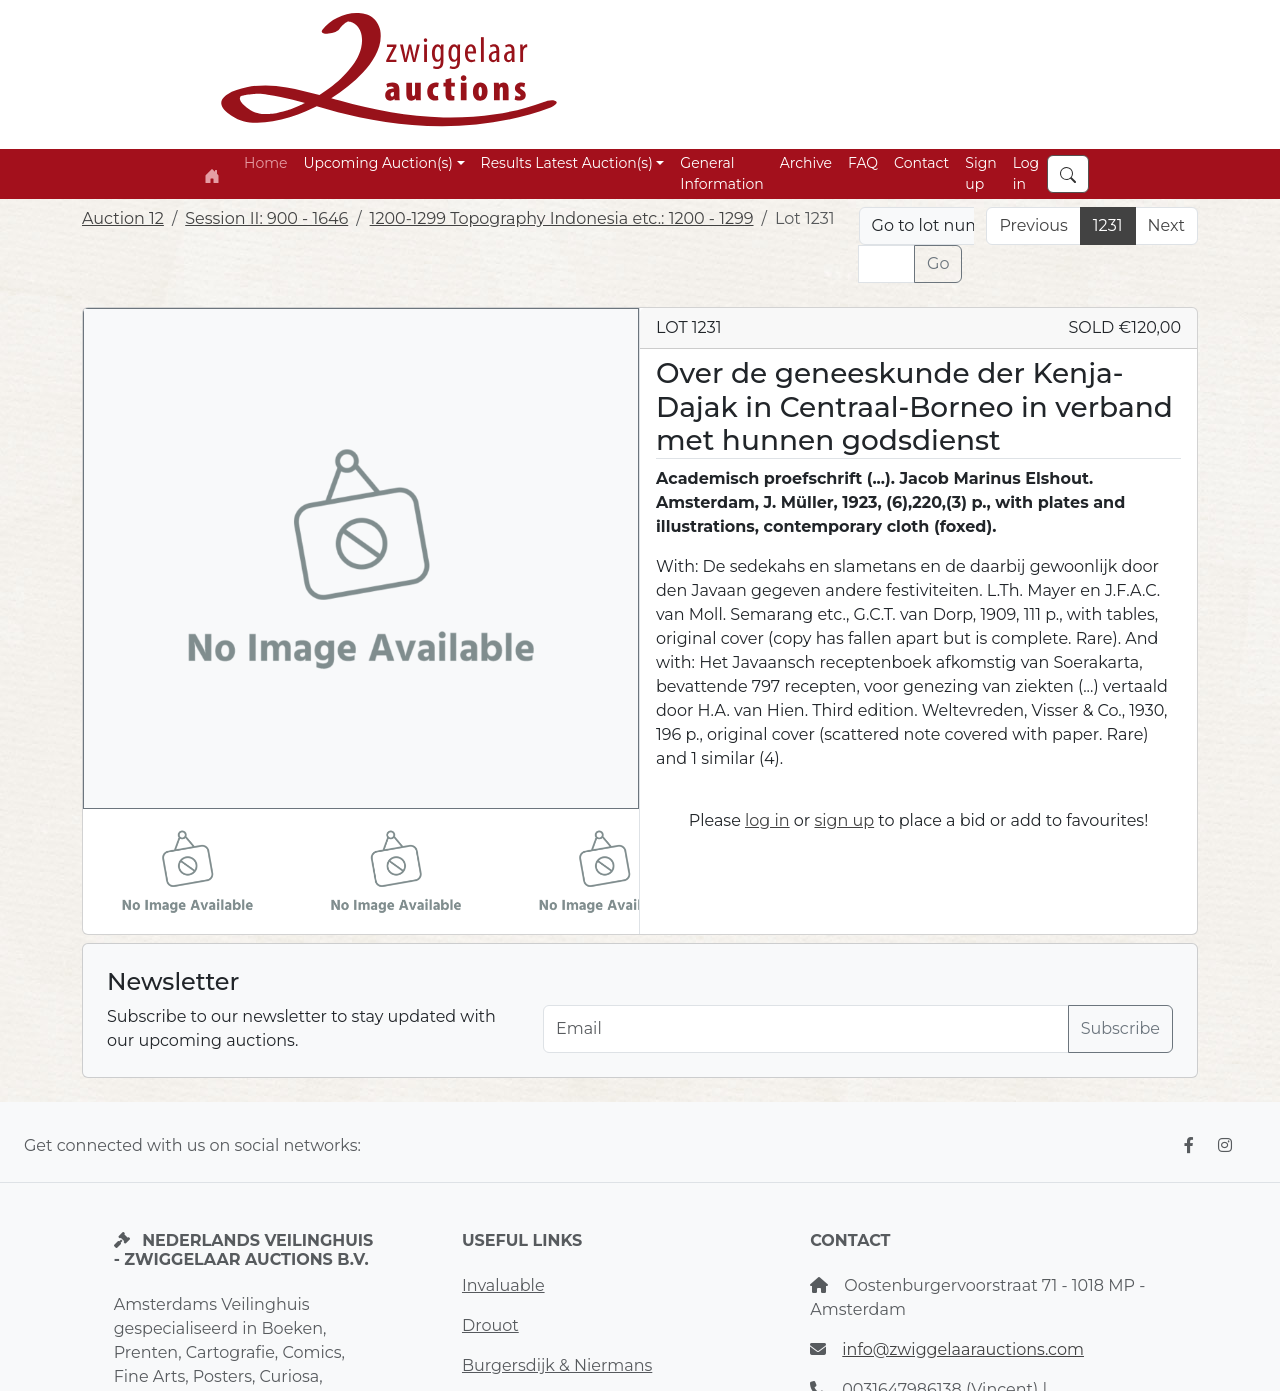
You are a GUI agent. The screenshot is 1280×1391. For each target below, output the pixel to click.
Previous (1033, 225)
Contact (921, 163)
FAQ (863, 163)
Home (265, 163)
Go (938, 263)
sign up (844, 820)
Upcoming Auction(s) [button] (377, 163)
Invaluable (503, 1285)
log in (767, 820)
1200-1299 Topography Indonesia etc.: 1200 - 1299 (562, 218)
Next (1166, 225)
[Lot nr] (886, 264)
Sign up (980, 173)
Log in (1026, 173)
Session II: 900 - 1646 (266, 218)
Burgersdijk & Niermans (557, 1365)
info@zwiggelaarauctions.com (963, 1349)
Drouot (490, 1325)
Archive (806, 163)
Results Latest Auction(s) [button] (567, 163)
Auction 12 (123, 218)
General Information (721, 173)
